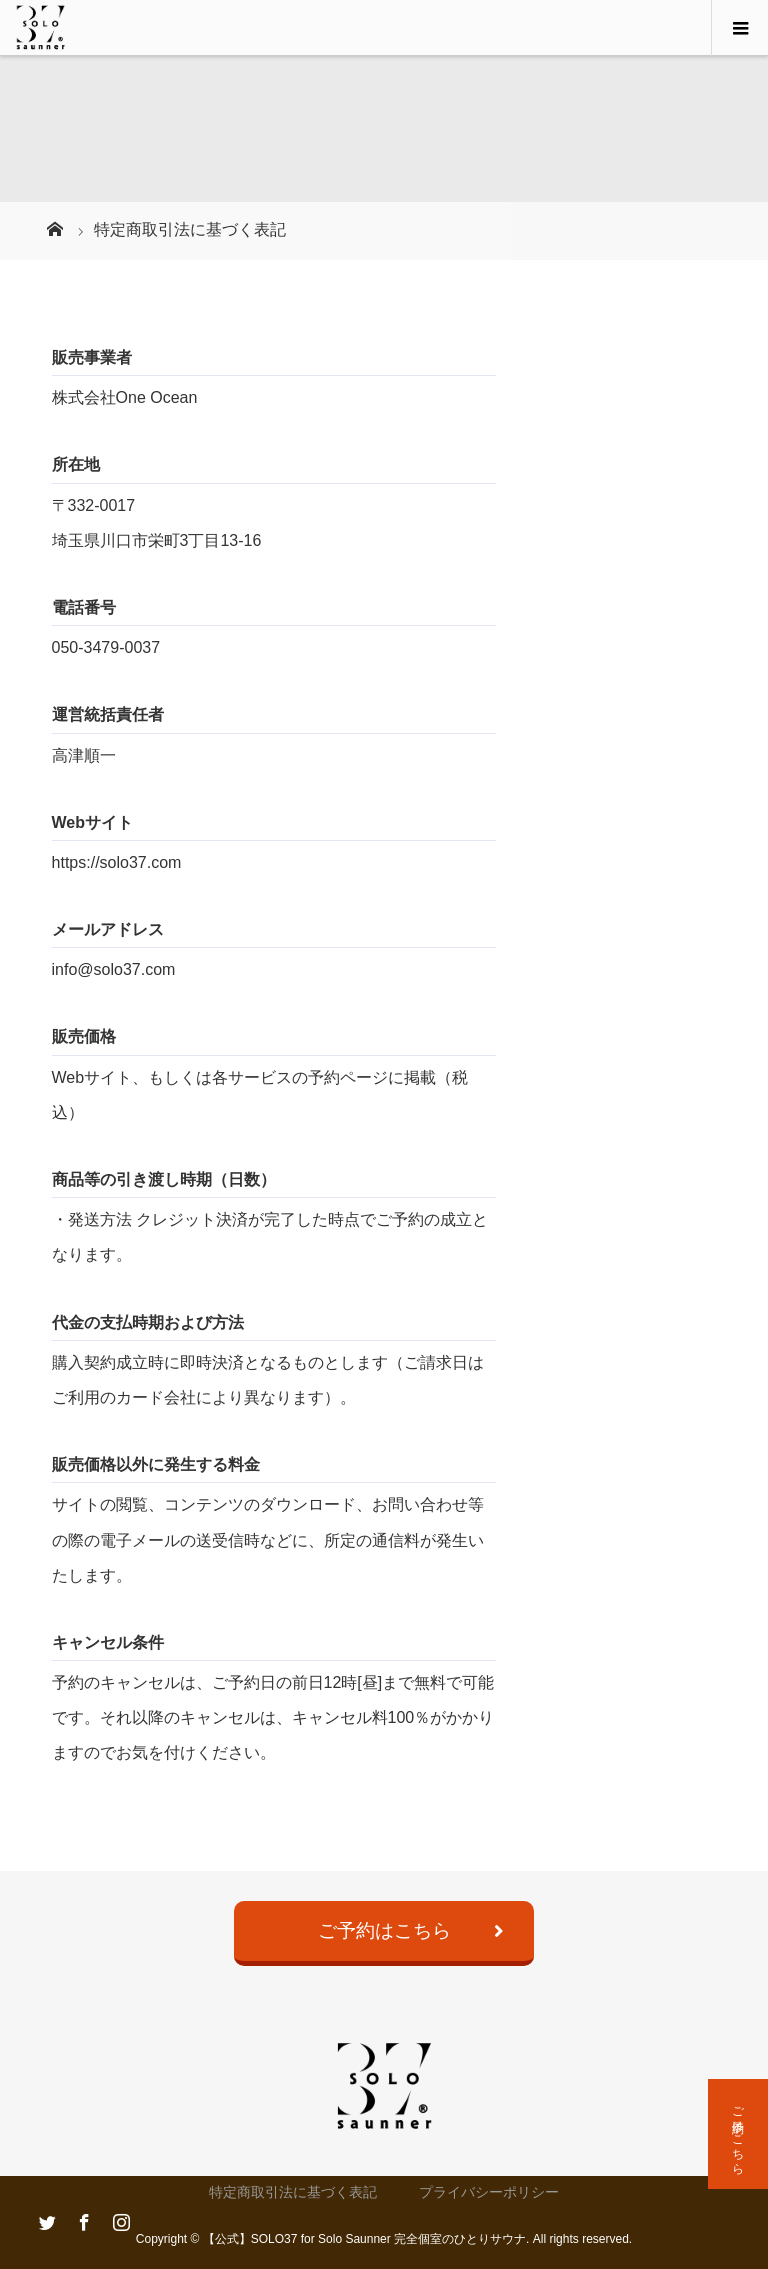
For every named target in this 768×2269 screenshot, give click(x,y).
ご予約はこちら (384, 1930)
